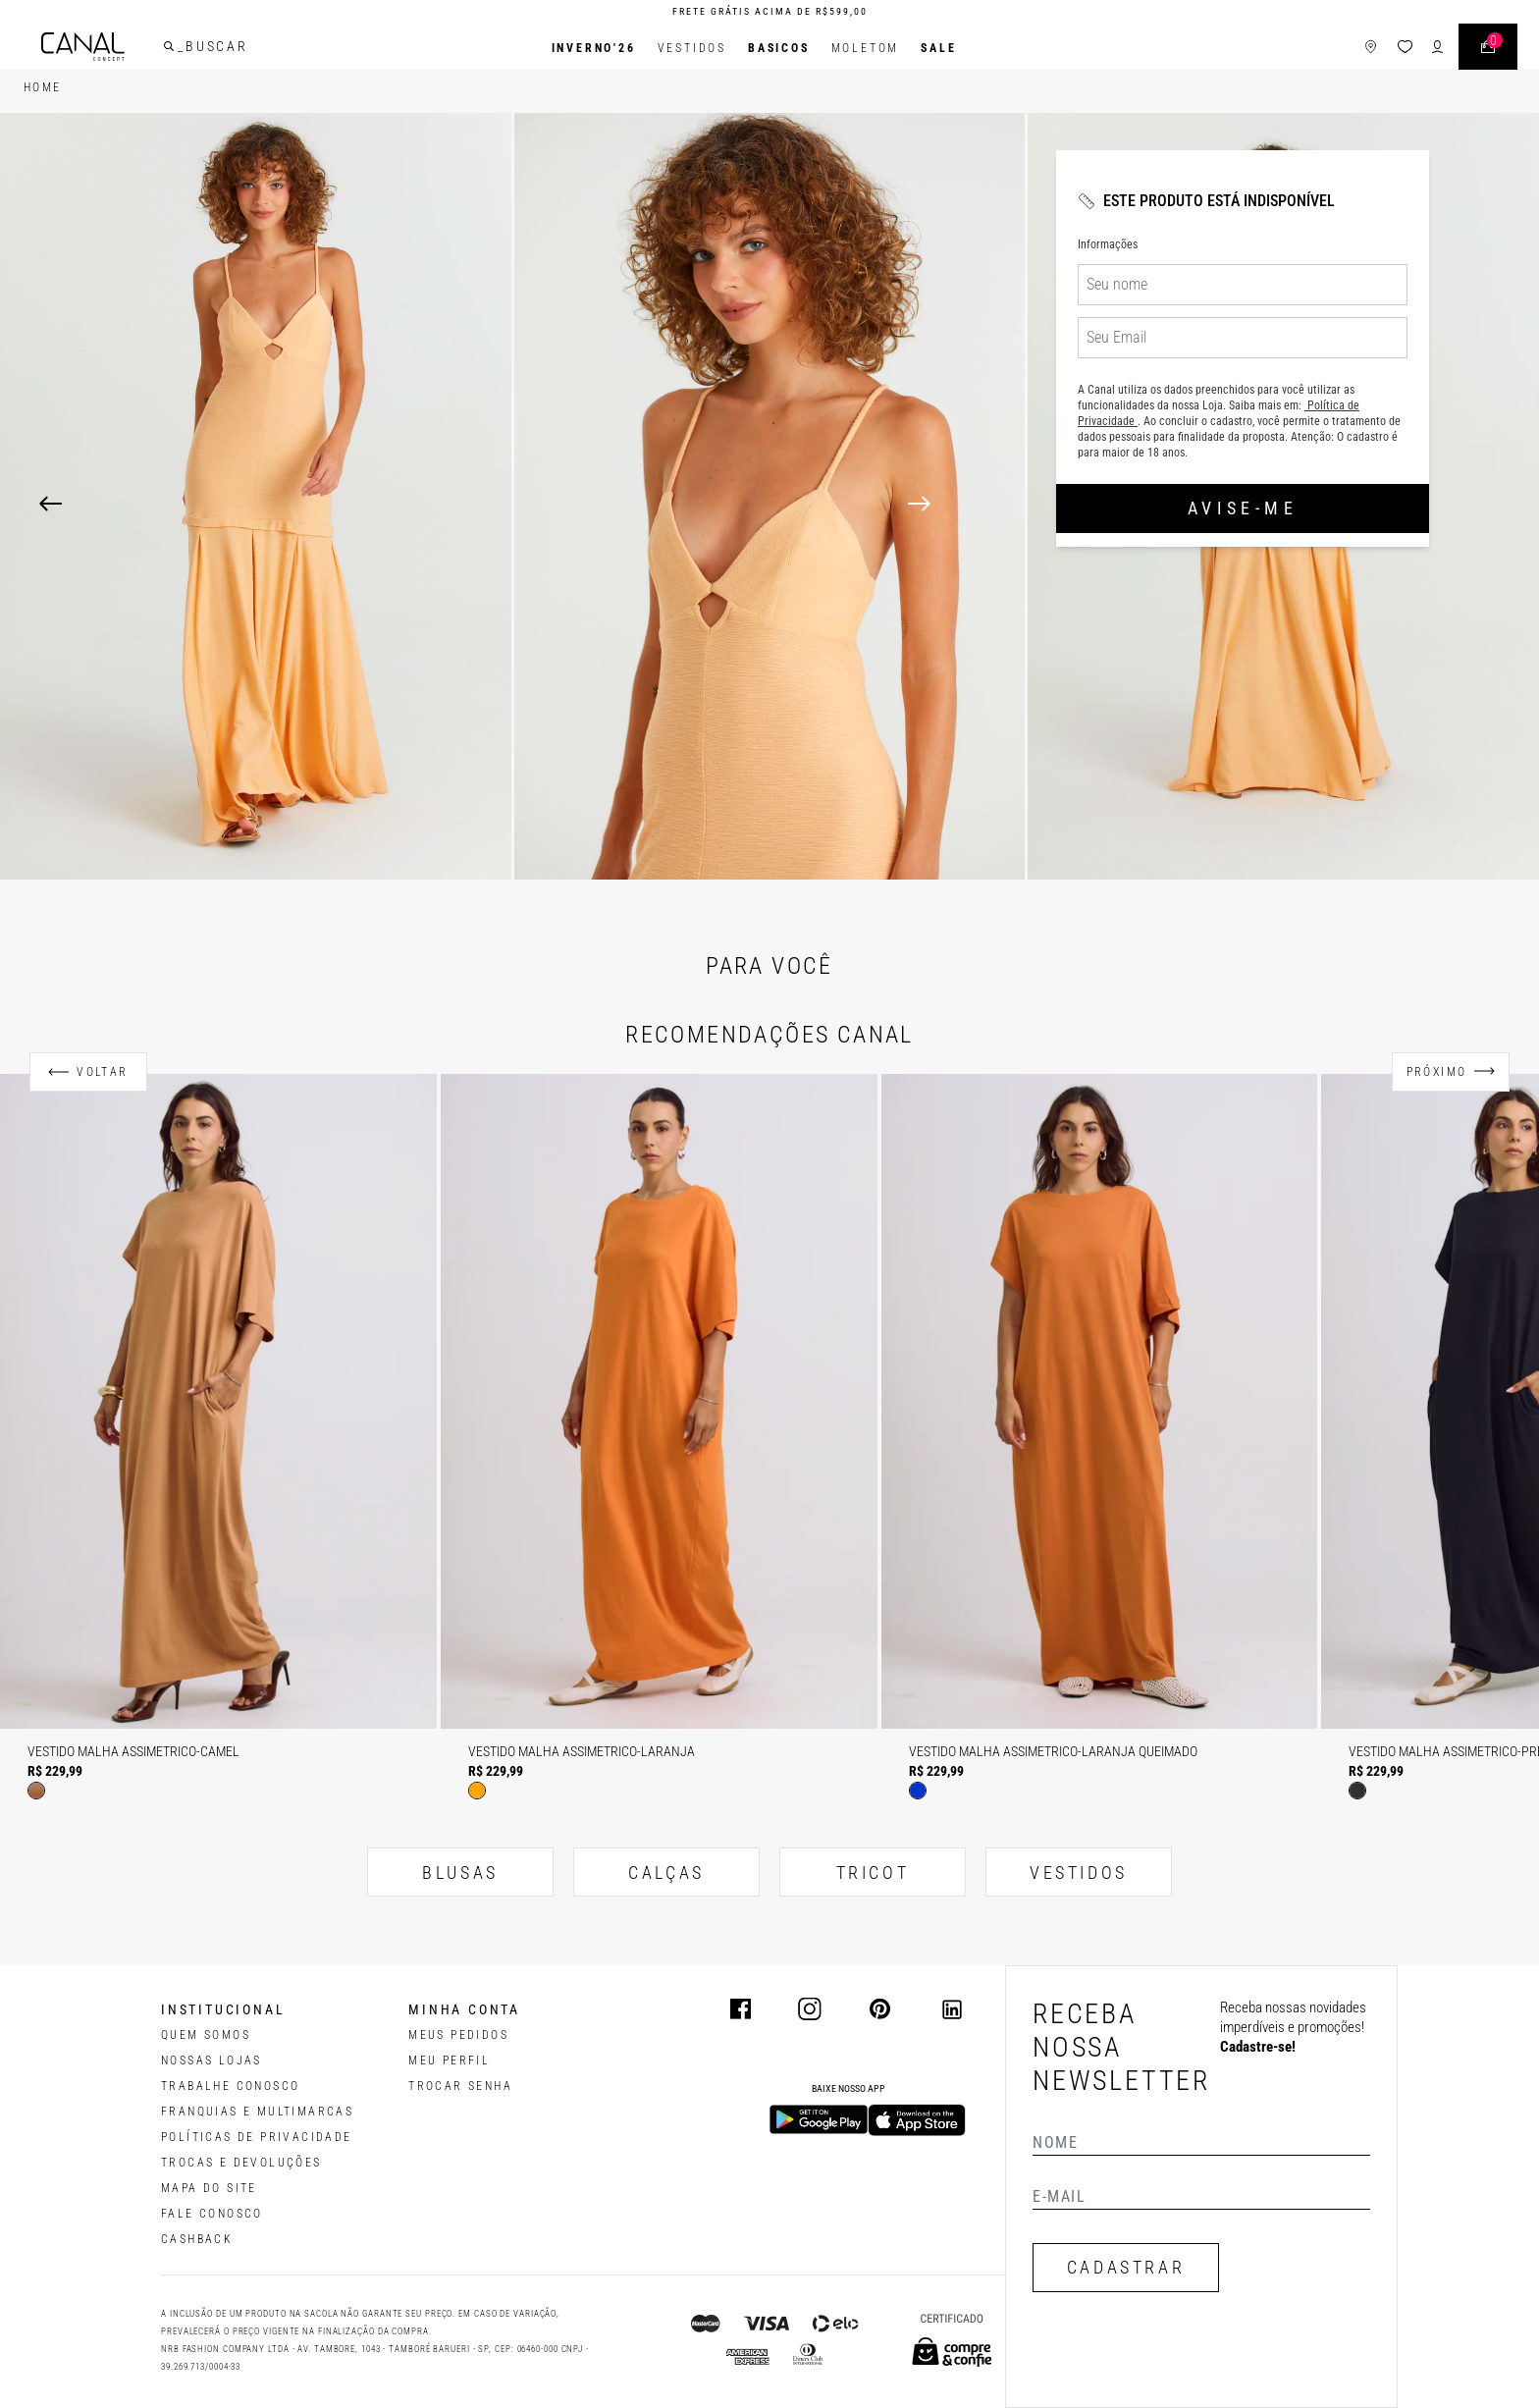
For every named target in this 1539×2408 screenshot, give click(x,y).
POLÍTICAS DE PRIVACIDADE (256, 2137)
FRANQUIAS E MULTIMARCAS (257, 2111)
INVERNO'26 (594, 48)
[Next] (1204, 503)
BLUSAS (460, 1872)
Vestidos (692, 48)
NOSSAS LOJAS (211, 2060)
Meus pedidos (458, 2035)
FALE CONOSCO (212, 2214)
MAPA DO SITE (209, 2188)
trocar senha (460, 2086)
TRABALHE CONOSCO (230, 2086)
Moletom (865, 48)
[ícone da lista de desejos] (1388, 48)
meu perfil (449, 2060)
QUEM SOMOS (205, 2035)
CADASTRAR (1126, 2267)
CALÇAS (666, 1872)
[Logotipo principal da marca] (99, 48)
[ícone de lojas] (1354, 48)
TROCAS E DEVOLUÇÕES (241, 2162)
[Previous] (50, 503)
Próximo (1436, 1072)
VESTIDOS (1079, 1872)
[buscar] (185, 48)
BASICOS (779, 48)
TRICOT (873, 1872)
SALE (938, 48)
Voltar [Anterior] (102, 1072)
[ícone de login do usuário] (1420, 48)
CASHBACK (197, 2239)
